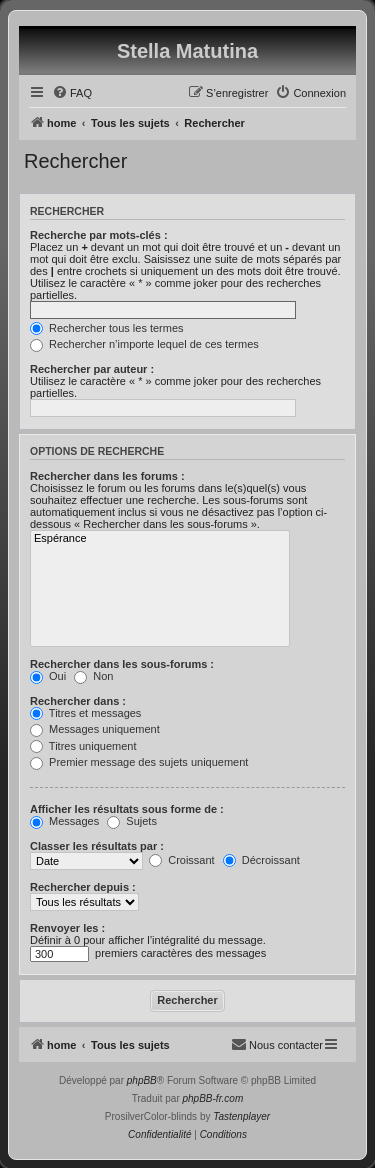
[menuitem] (72, 93)
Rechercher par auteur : (92, 369)
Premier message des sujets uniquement (139, 762)
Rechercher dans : (78, 701)
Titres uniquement (83, 746)
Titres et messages (85, 713)
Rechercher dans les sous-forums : (122, 664)
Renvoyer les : (67, 928)
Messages (64, 821)
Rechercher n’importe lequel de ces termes (144, 344)
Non (93, 676)
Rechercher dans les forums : (107, 476)
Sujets (132, 821)
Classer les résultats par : (97, 846)
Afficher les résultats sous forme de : (127, 809)
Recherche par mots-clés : (99, 235)
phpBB (142, 1080)
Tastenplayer (241, 1116)
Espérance (160, 539)
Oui (48, 676)
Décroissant (261, 860)
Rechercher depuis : (83, 887)
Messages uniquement (95, 729)
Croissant (182, 860)
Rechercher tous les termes (107, 328)
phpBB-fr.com (213, 1098)
